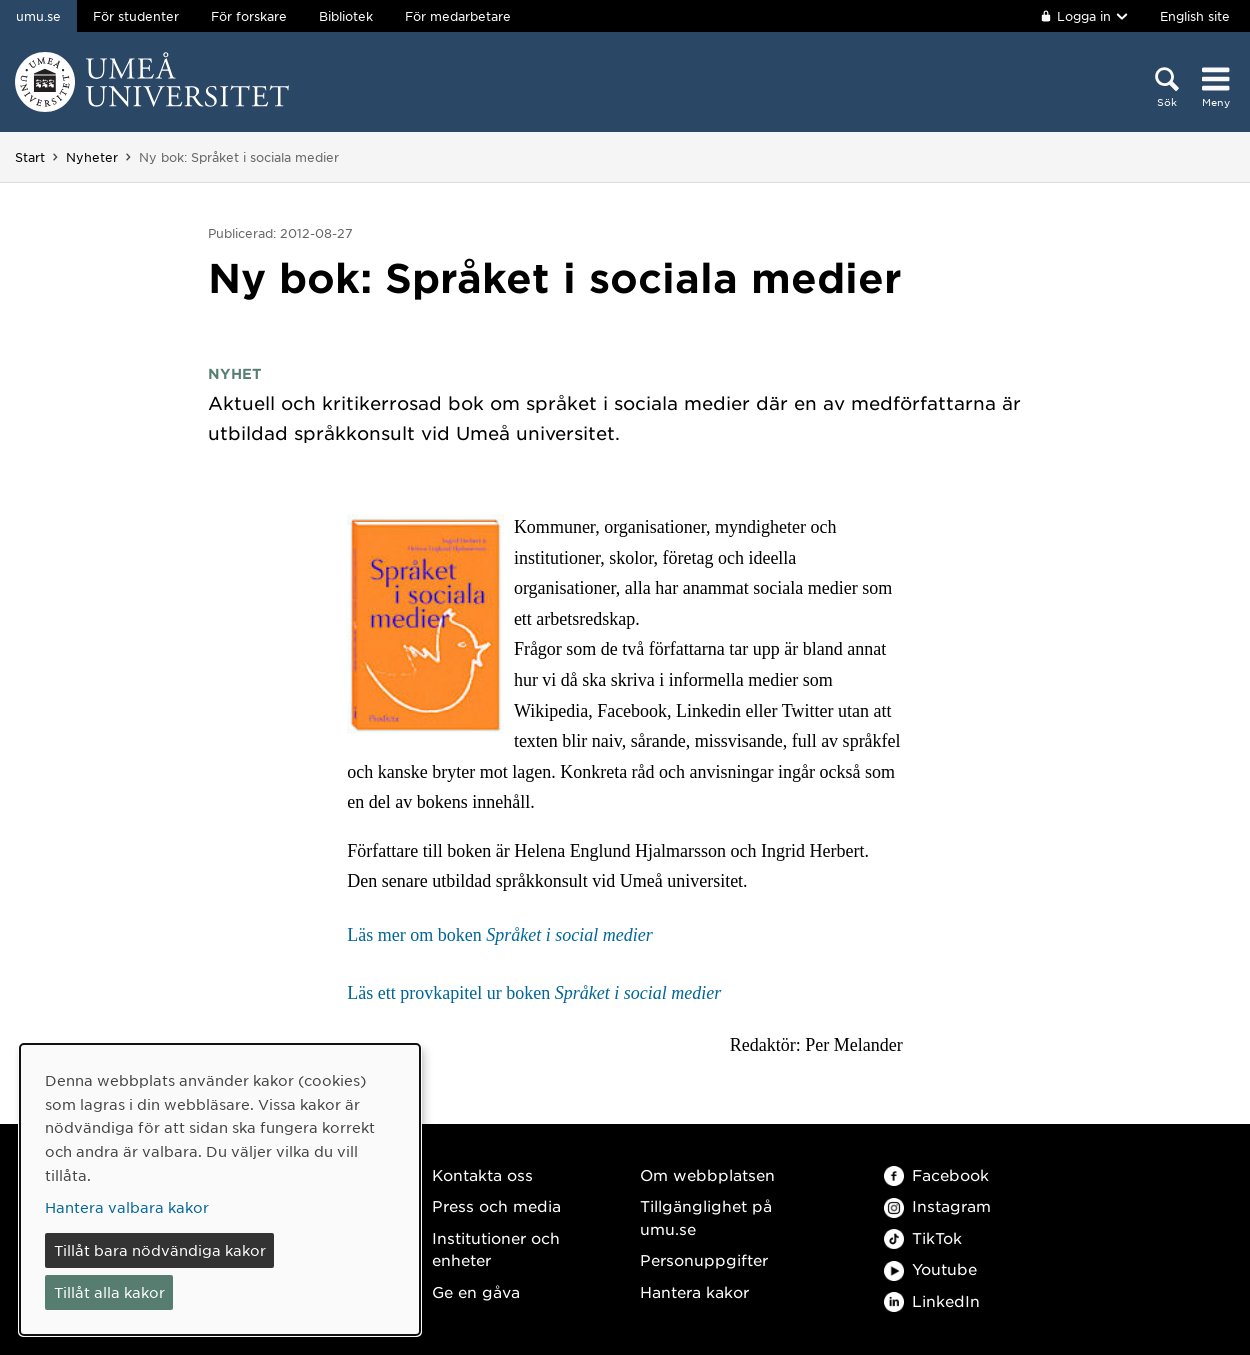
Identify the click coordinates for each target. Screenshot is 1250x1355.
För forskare (249, 16)
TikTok (923, 1237)
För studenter (136, 16)
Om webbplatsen (707, 1174)
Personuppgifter (704, 1259)
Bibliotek (346, 16)
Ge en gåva (476, 1291)
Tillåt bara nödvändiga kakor (160, 1250)
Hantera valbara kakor (127, 1207)
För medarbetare (458, 16)
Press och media (496, 1205)
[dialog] (220, 1189)
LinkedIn (932, 1300)
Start (30, 157)
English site (1195, 16)
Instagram (937, 1205)
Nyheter (92, 157)
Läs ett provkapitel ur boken (534, 993)
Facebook (936, 1174)
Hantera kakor (694, 1291)
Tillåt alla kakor (109, 1292)
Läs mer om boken (499, 935)
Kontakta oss (482, 1174)
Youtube (930, 1268)
